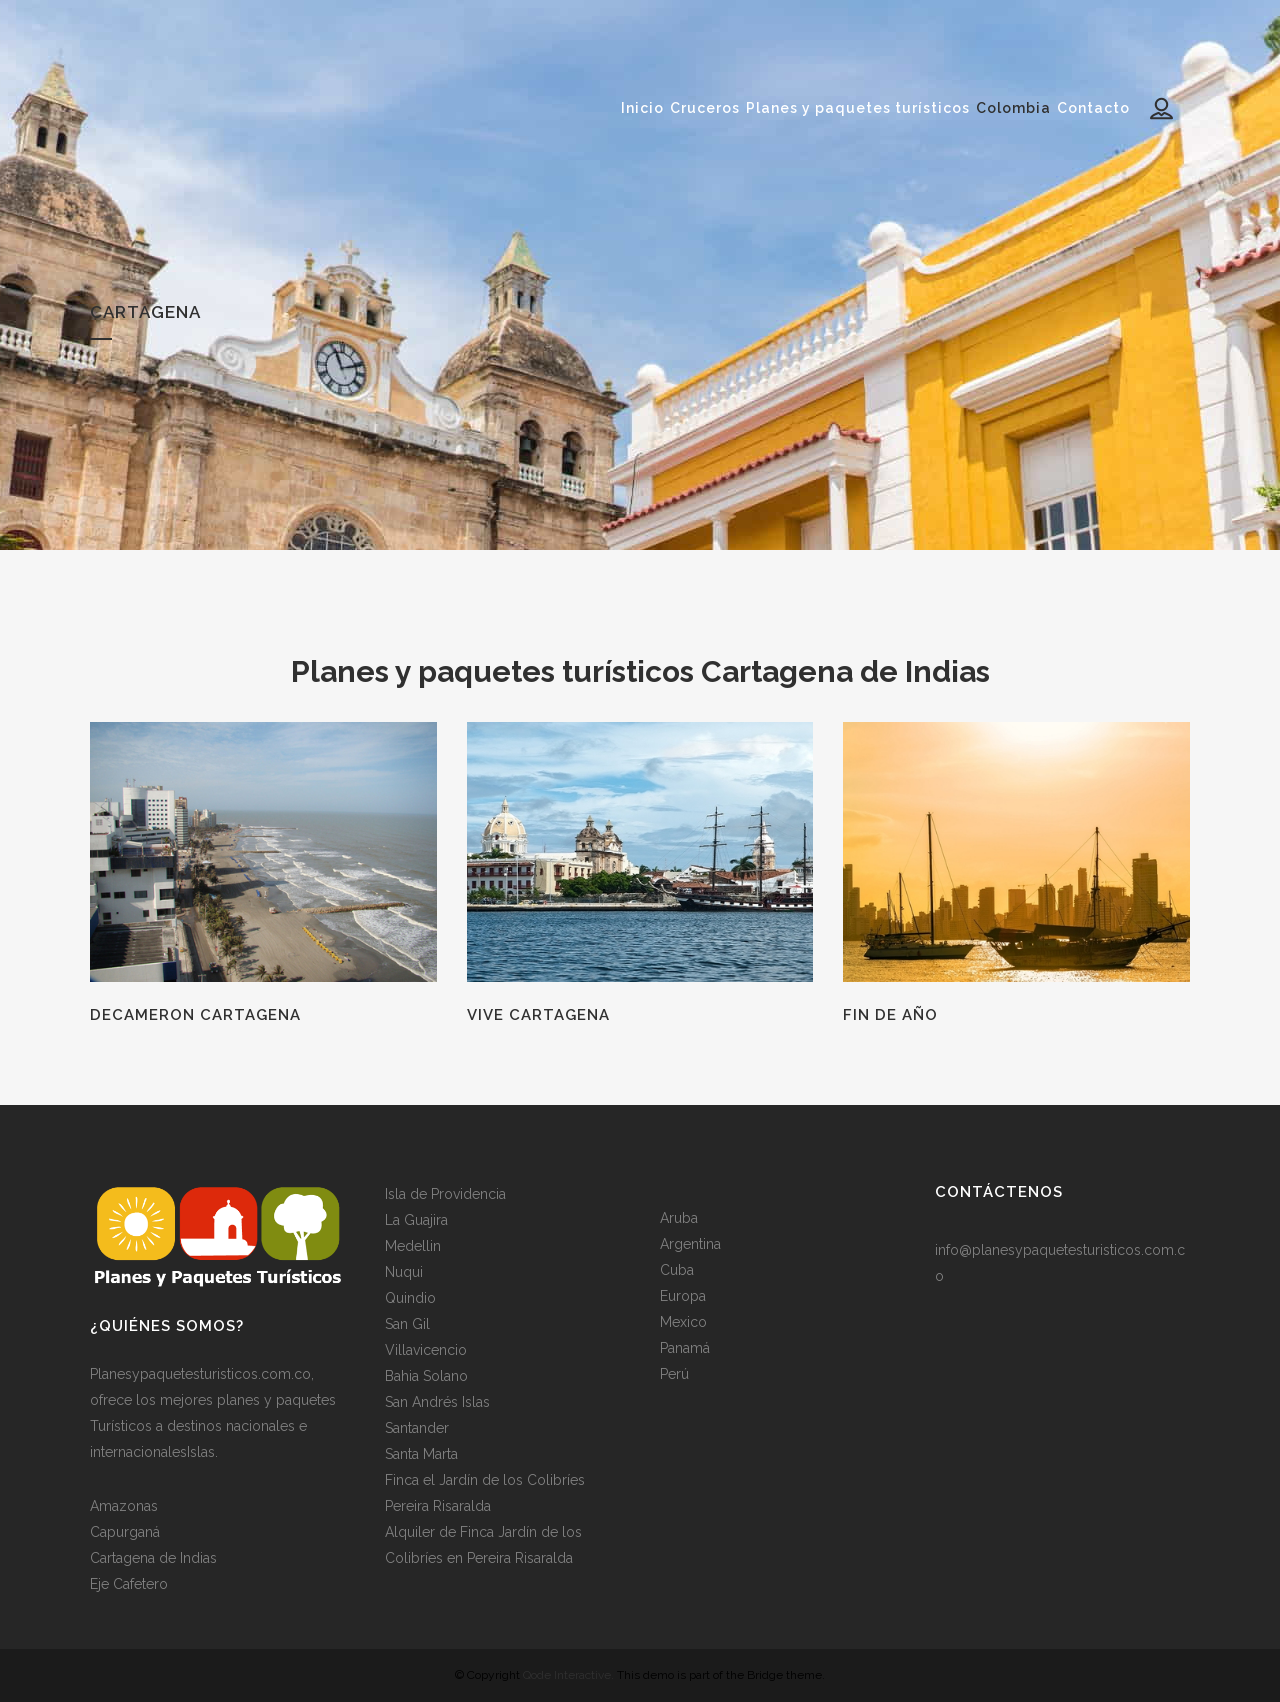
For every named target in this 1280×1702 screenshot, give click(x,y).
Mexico (683, 1322)
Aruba (679, 1218)
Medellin (413, 1246)
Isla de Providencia (445, 1194)
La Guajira (416, 1220)
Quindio (410, 1298)
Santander (417, 1428)
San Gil (407, 1324)
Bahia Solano (426, 1376)
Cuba (677, 1270)
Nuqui (404, 1272)
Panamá (685, 1348)
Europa (683, 1296)
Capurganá (125, 1532)
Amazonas (124, 1506)
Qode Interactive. (568, 1675)
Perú (674, 1374)
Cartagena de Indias (153, 1558)
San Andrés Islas (437, 1402)
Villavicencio (426, 1350)
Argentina (690, 1244)
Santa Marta (421, 1454)
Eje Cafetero (129, 1584)
